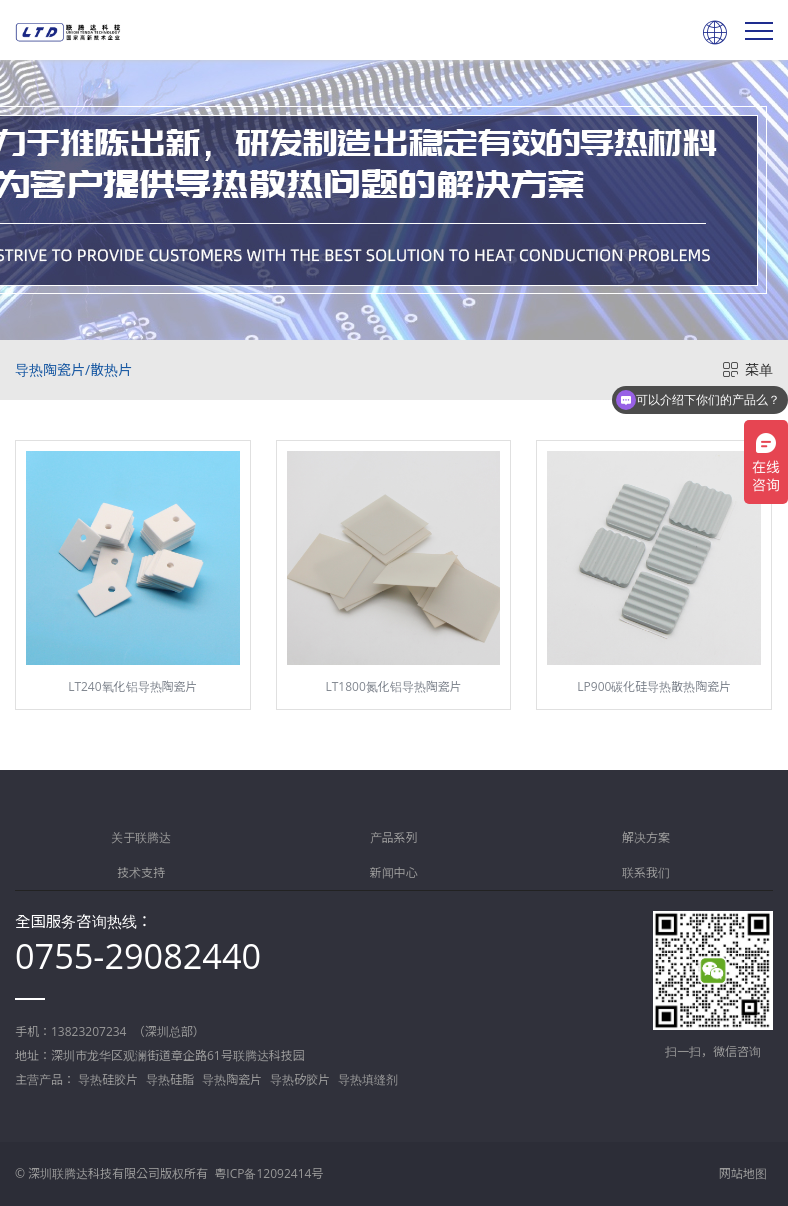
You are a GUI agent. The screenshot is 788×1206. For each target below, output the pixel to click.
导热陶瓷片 (232, 1079)
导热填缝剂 (368, 1079)
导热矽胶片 (300, 1079)
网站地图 (743, 1173)
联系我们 (646, 872)
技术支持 (141, 872)
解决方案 (646, 837)
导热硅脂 (170, 1079)
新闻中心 (394, 872)
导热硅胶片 (108, 1079)
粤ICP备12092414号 (268, 1173)
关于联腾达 (141, 837)
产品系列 (394, 837)
